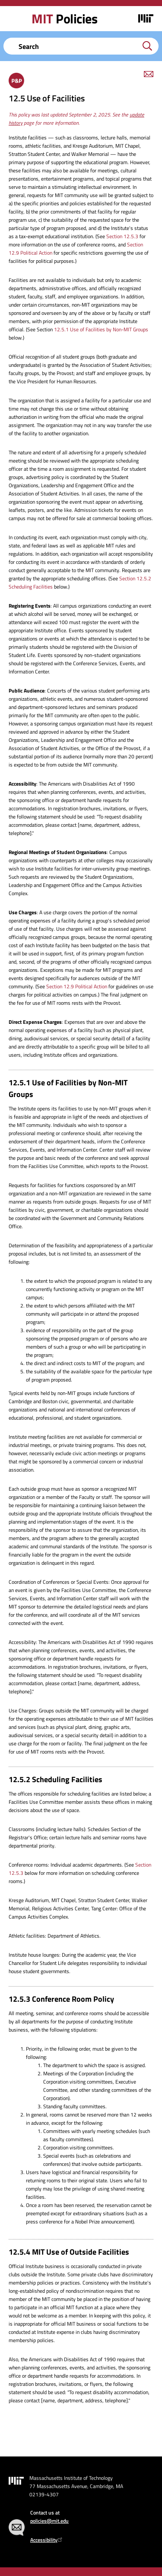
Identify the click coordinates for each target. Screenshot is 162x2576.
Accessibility (47, 2540)
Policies (64, 19)
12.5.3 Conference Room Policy (61, 1999)
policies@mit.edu (49, 2521)
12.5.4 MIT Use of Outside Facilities (69, 2252)
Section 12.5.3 (122, 236)
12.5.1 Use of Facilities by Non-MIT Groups (101, 329)
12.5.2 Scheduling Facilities (55, 1779)
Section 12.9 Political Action (76, 986)
